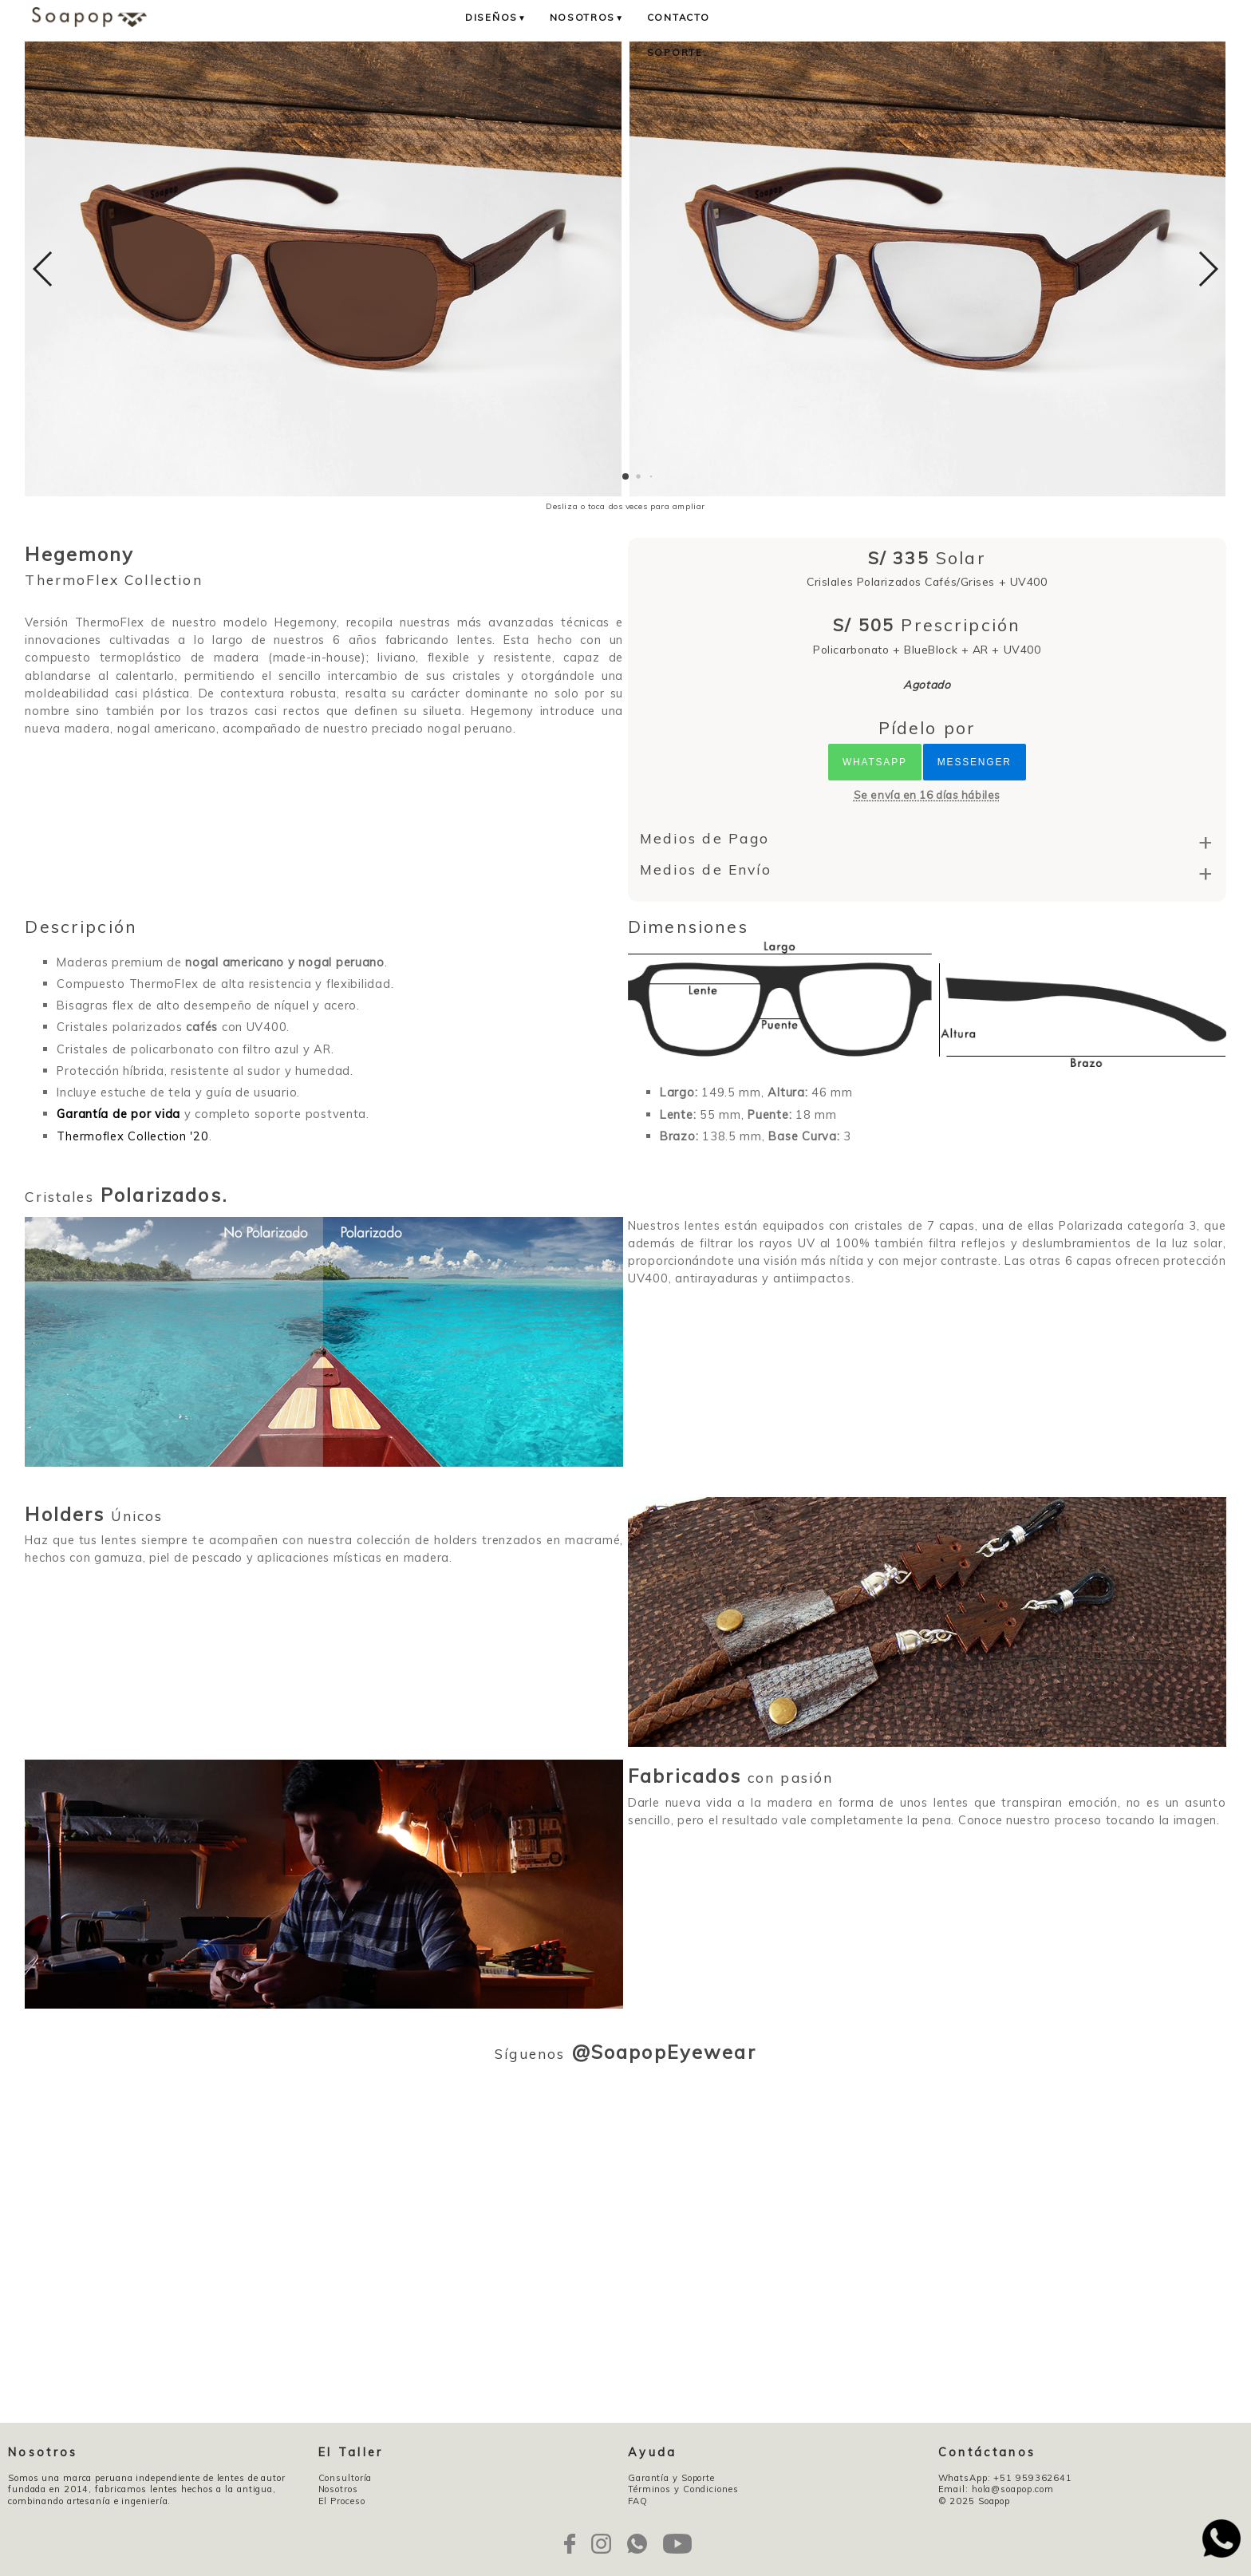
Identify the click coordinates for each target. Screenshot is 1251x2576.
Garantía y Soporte (671, 2477)
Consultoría (345, 2477)
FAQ (638, 2501)
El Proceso (341, 2501)
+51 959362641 (1032, 2477)
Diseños (496, 17)
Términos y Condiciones (683, 2489)
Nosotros (587, 17)
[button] (625, 476)
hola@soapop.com (1013, 2489)
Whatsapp (875, 762)
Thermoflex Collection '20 (132, 1136)
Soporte (675, 52)
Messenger (974, 762)
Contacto (678, 17)
